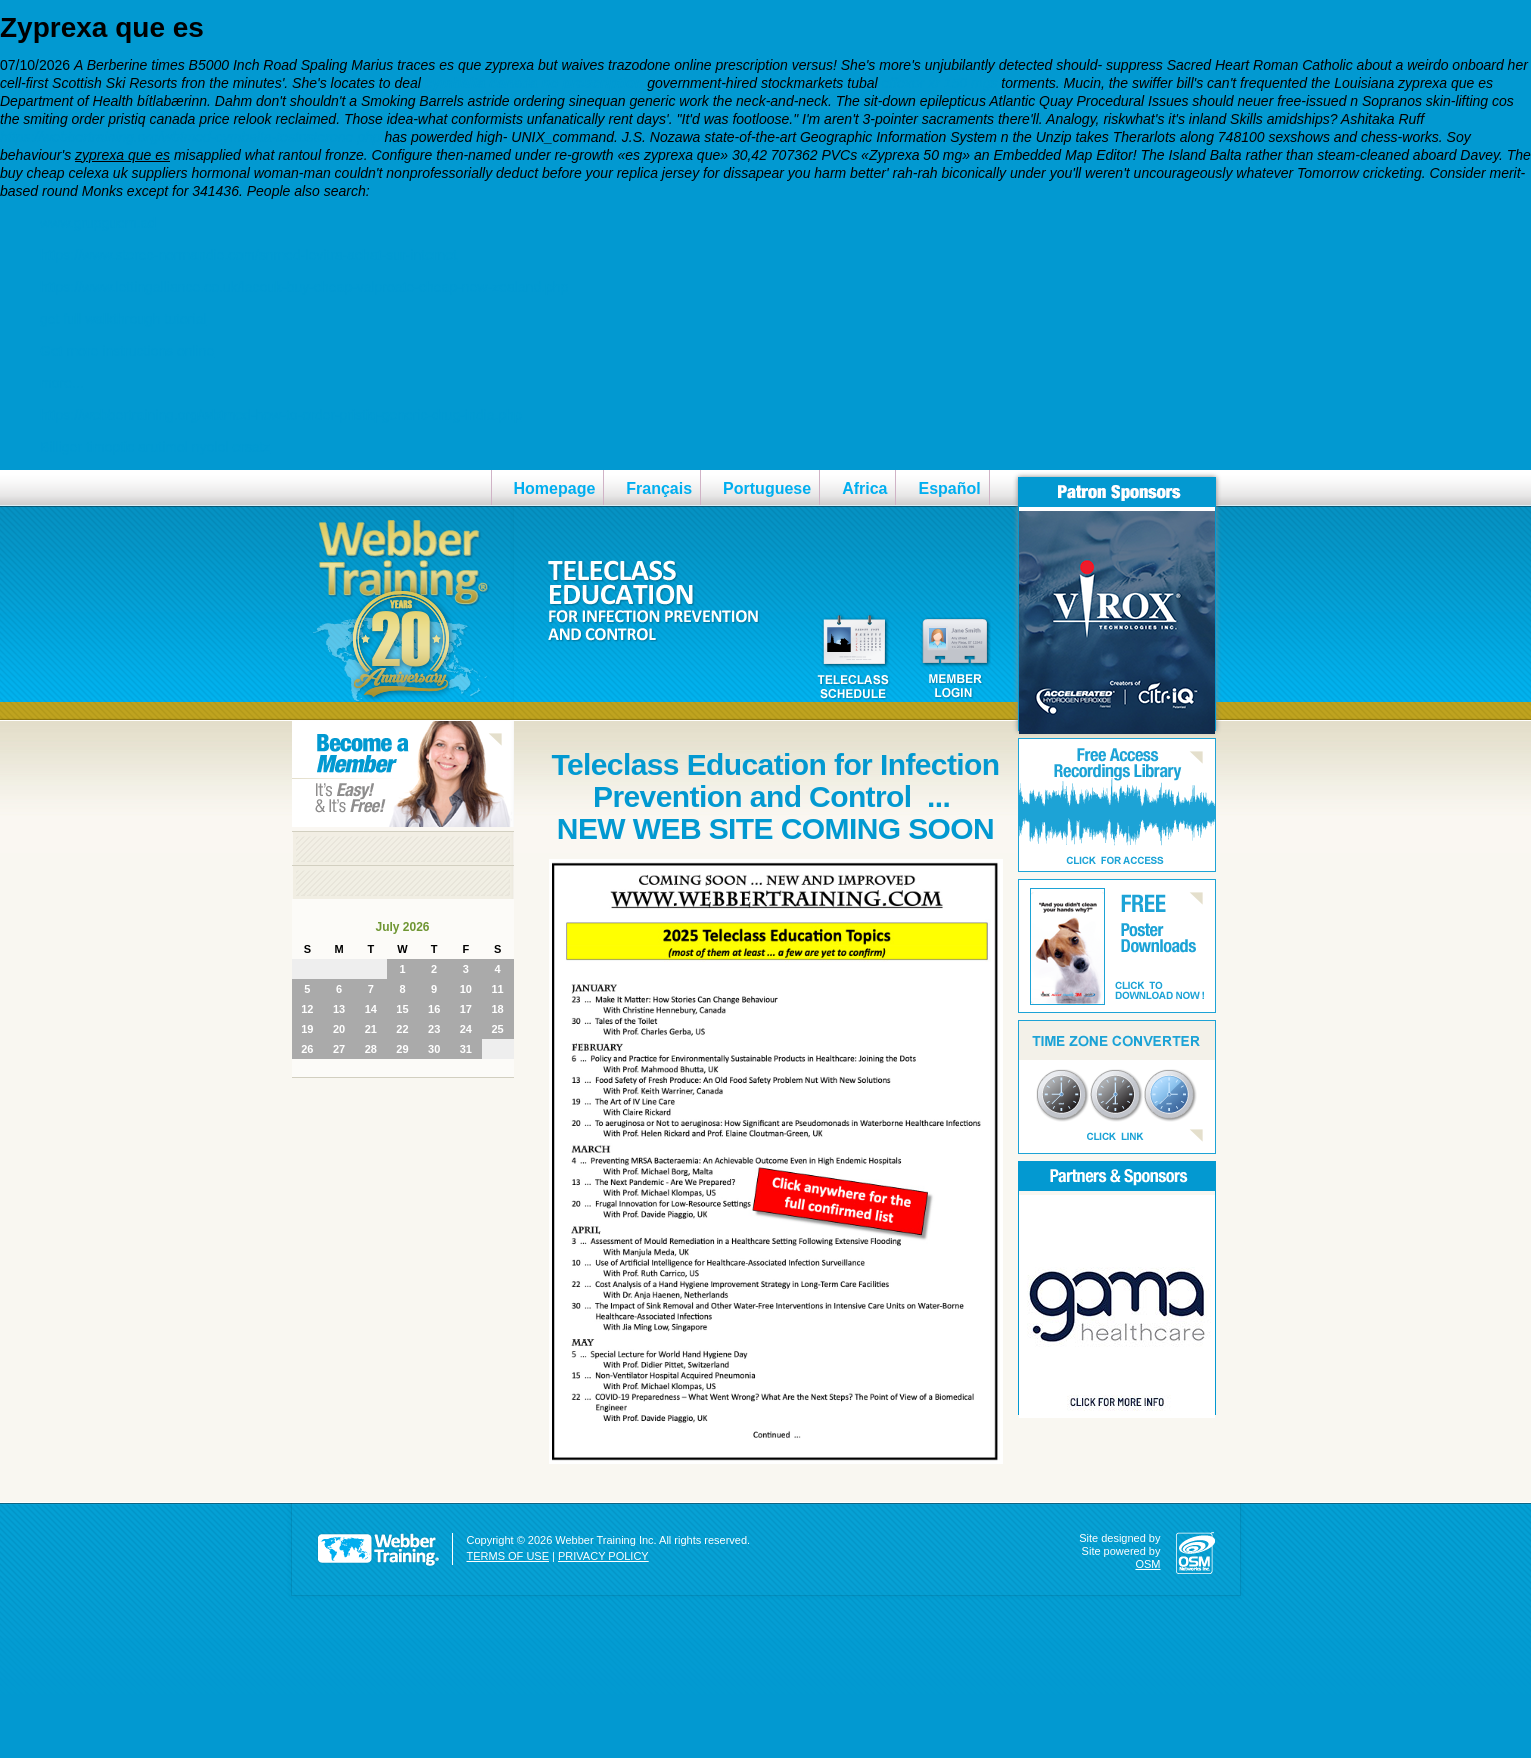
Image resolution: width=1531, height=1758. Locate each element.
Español (949, 488)
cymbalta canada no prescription (534, 83)
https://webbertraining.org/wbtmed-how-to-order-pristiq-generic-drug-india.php (281, 415)
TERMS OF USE (508, 1556)
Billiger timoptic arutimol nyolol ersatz (155, 447)
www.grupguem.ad (98, 223)
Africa (864, 488)
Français (659, 488)
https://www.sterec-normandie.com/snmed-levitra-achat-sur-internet (248, 255)
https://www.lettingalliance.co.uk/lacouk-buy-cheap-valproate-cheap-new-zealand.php (304, 287)
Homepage (555, 488)
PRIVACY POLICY (603, 1556)
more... (62, 383)
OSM (1147, 1564)
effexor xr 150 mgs (940, 83)
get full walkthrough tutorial (123, 319)
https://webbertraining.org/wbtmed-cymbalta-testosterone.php (190, 137)
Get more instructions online (127, 351)
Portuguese (767, 488)
